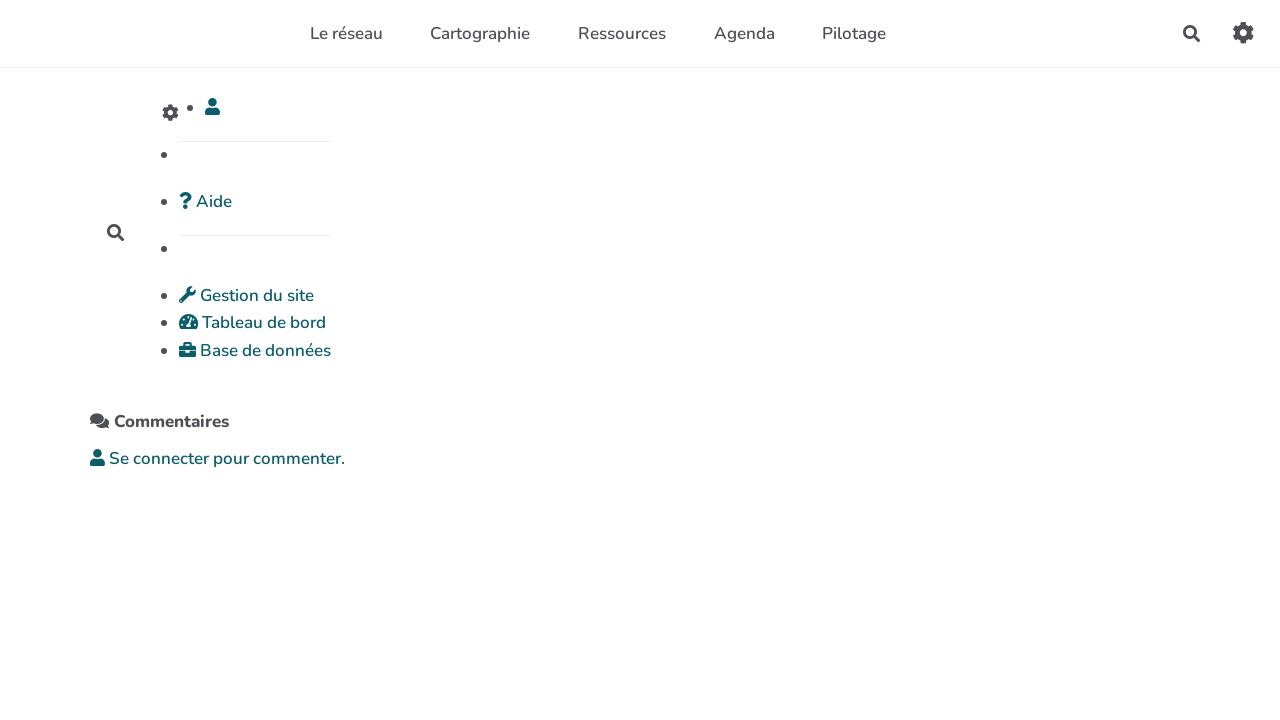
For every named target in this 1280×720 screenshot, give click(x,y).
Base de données (255, 350)
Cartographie (480, 33)
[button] (212, 107)
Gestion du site (246, 295)
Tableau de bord (252, 322)
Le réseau (346, 33)
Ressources (622, 33)
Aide (205, 201)
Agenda (744, 33)
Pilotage (854, 33)
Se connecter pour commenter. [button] (217, 458)
